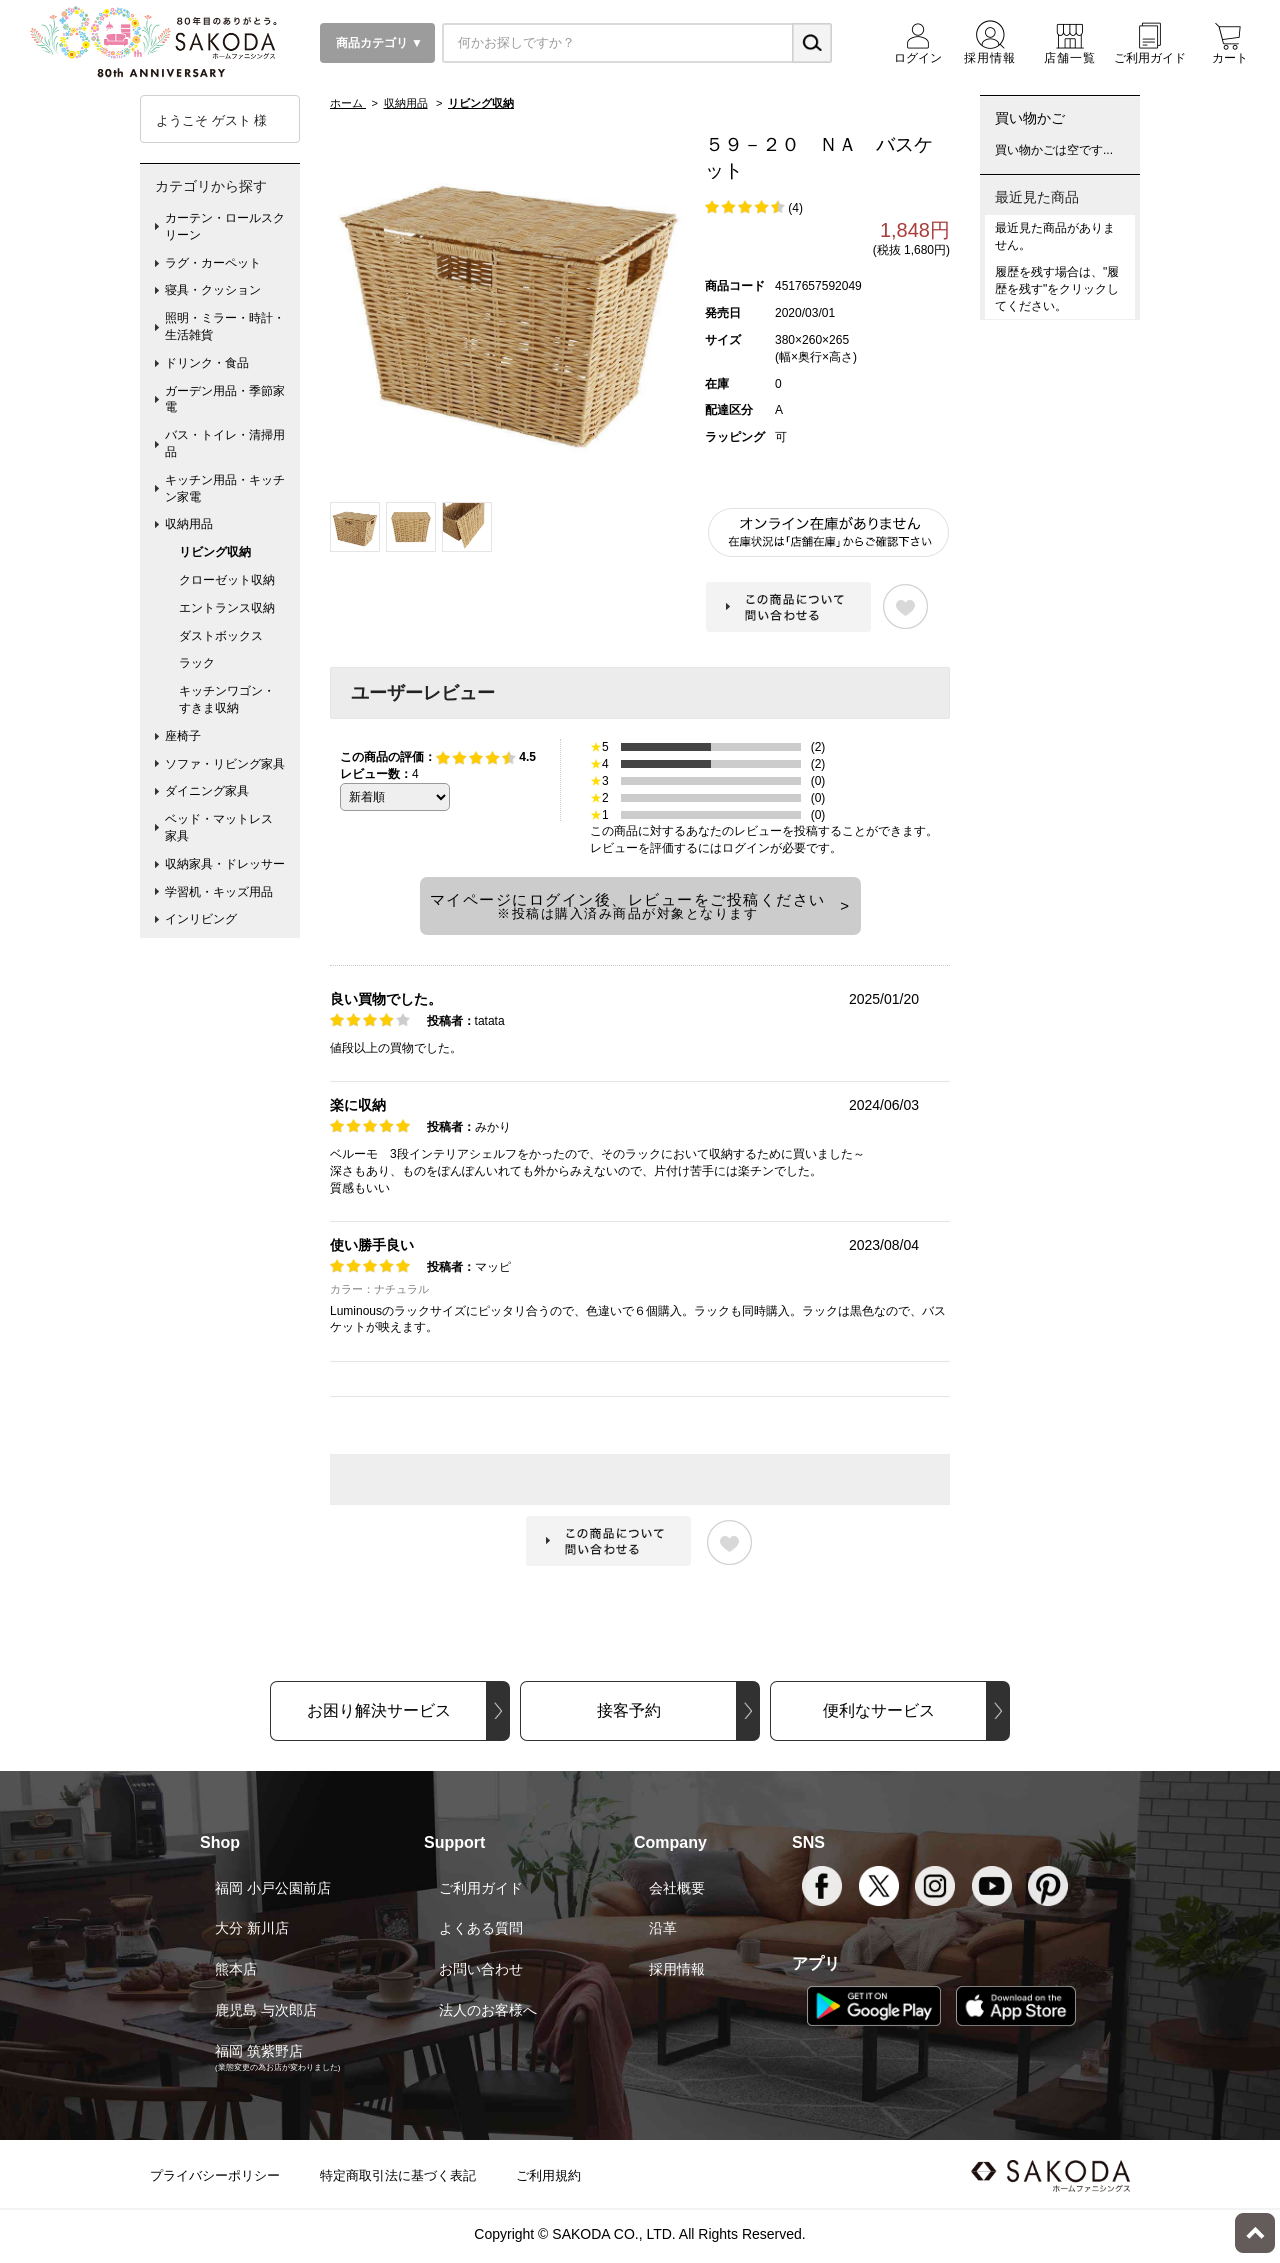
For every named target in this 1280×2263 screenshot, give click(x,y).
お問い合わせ (481, 1969)
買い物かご (1030, 118)
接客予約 (629, 1710)
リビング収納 (215, 552)
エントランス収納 (227, 608)
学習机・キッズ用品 (219, 892)
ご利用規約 (548, 2175)
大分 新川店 (252, 1928)
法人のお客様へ (488, 2010)
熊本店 (236, 1969)
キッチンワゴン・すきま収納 (227, 699)
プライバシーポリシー (215, 2175)
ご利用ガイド (481, 1888)
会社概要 (677, 1888)
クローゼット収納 (227, 580)
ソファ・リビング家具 (225, 764)
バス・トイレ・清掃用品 (225, 443)
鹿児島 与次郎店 (266, 2010)
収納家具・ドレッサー (225, 864)
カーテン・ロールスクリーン (225, 226)
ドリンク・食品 (207, 363)
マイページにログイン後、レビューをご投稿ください (628, 906)
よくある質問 (481, 1928)
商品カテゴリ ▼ (377, 43)
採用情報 (677, 1969)
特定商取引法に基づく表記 (398, 2175)
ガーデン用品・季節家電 (225, 399)
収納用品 (189, 524)
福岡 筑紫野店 (259, 2051)
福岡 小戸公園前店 (273, 1888)
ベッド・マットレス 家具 (225, 827)
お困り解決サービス (379, 1710)
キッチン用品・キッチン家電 (225, 488)
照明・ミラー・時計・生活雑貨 (225, 326)
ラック (197, 663)
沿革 (663, 1928)
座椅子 (183, 736)
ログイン (746, 848)
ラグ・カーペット (213, 263)
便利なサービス (879, 1710)
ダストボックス (221, 636)
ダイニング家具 (207, 791)
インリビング (201, 919)
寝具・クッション (213, 290)
